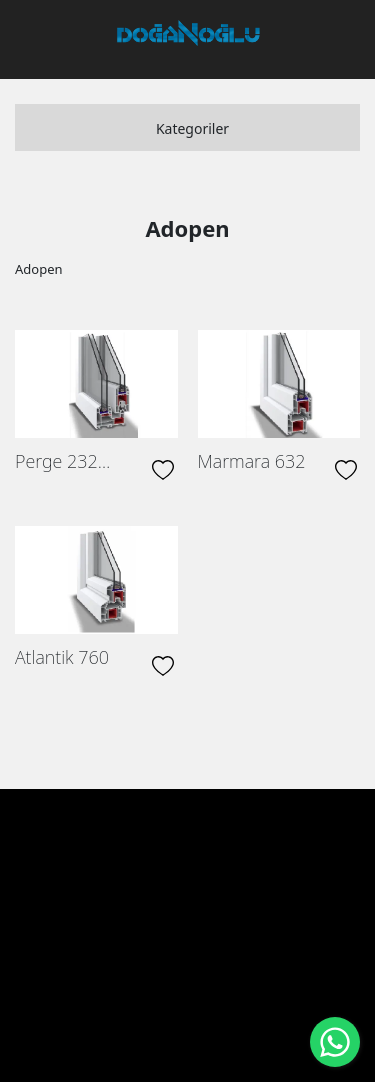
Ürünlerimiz (252, 860)
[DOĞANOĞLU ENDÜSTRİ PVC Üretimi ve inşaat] (189, 33)
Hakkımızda (155, 860)
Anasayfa (68, 860)
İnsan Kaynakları (96, 903)
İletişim (195, 903)
